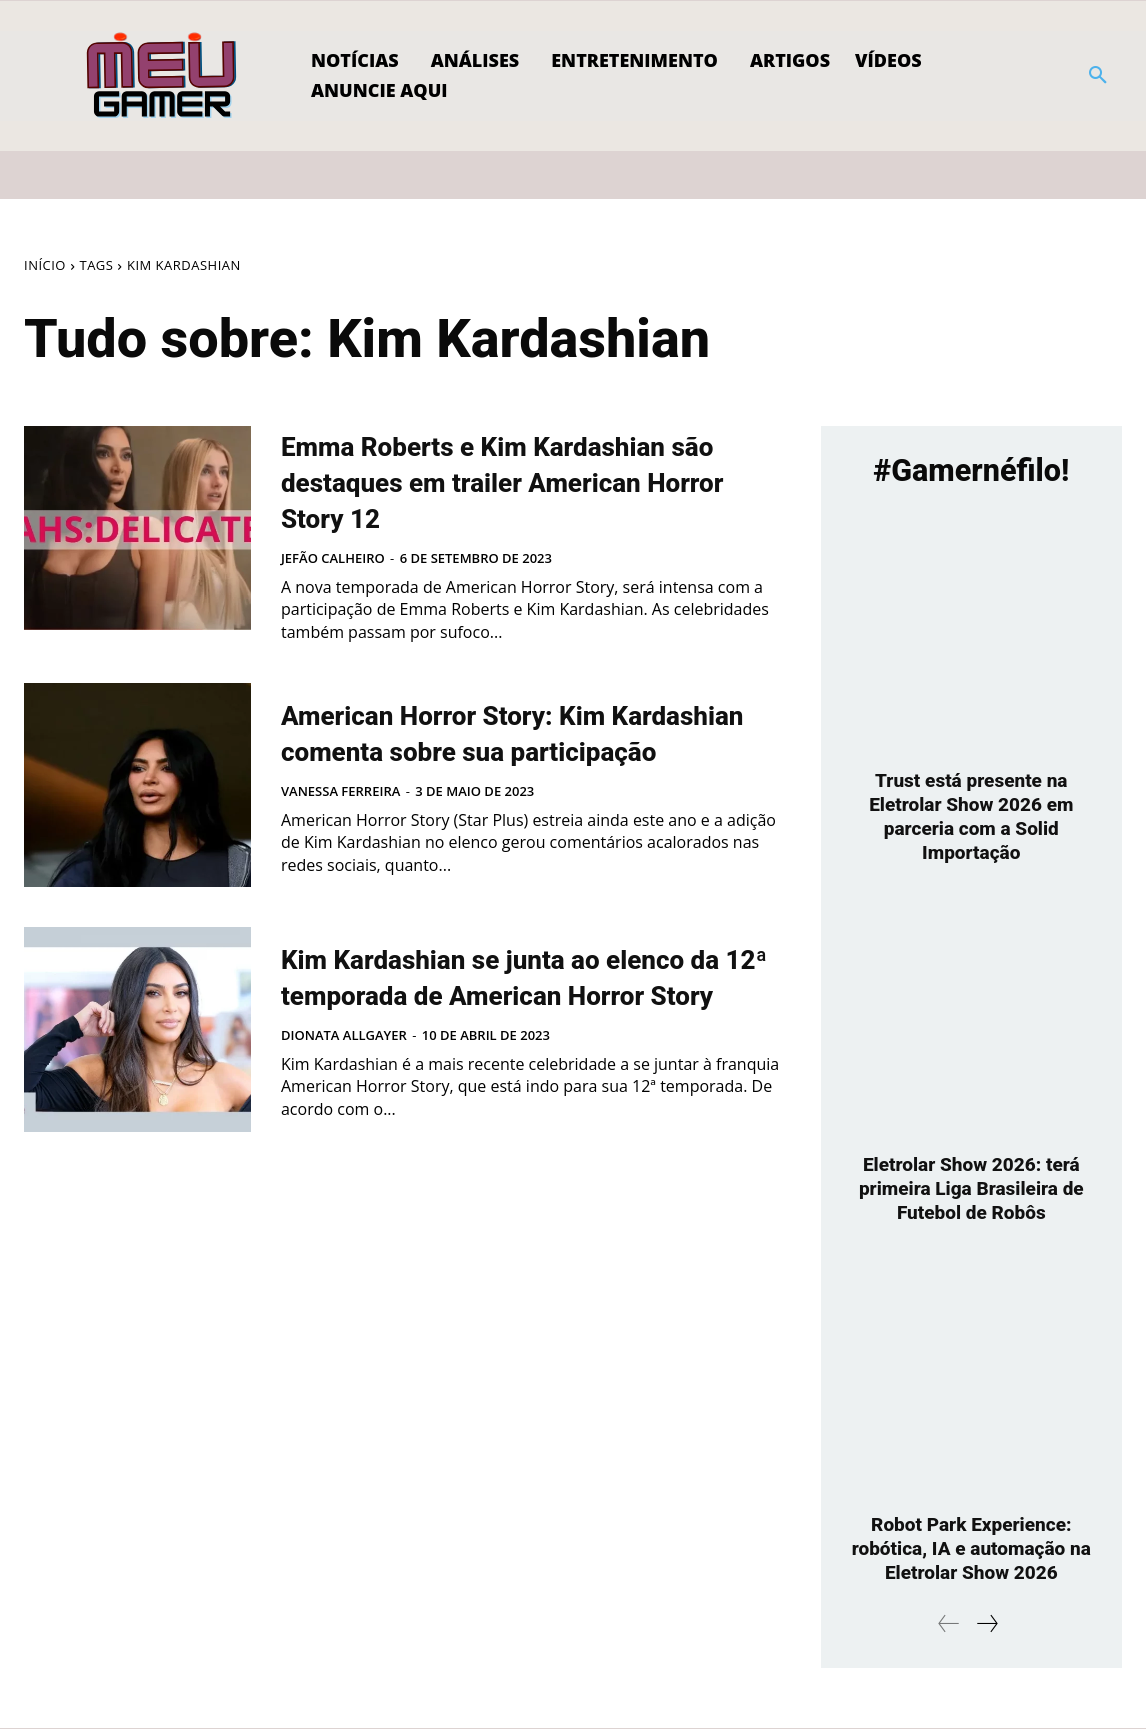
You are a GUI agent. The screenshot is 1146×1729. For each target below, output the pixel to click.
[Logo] (162, 76)
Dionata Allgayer (344, 1108)
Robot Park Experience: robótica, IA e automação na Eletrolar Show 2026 (971, 1549)
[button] (1098, 76)
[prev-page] (949, 1624)
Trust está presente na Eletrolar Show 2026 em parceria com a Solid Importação (971, 817)
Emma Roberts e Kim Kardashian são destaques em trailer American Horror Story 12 (524, 498)
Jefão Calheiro (333, 594)
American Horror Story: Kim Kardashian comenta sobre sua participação (505, 773)
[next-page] (986, 1624)
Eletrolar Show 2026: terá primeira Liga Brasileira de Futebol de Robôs (971, 1189)
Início (45, 265)
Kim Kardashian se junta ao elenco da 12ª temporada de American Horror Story (509, 1030)
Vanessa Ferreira (340, 851)
